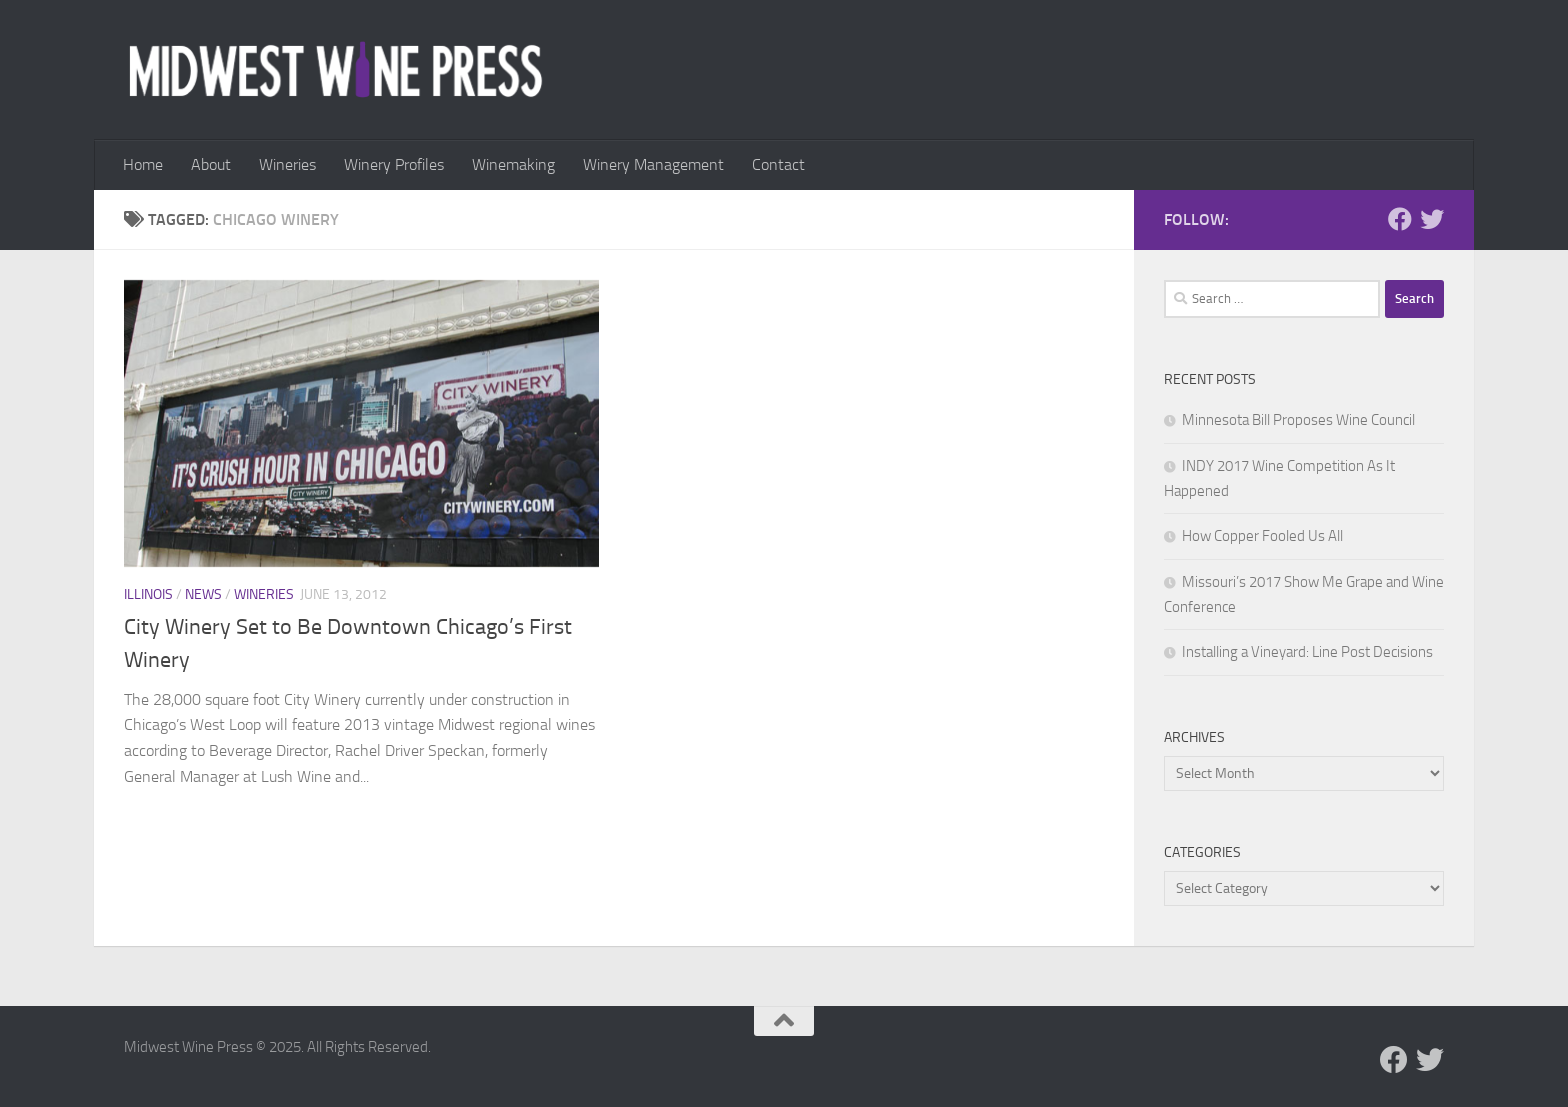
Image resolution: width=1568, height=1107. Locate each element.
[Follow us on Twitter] (1432, 219)
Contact (778, 164)
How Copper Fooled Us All (1262, 536)
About (211, 164)
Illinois (148, 594)
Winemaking (513, 164)
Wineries (287, 164)
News (203, 594)
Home (143, 164)
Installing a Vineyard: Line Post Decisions (1307, 652)
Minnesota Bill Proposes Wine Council (1298, 420)
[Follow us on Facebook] (1400, 219)
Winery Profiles (394, 164)
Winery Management (653, 164)
